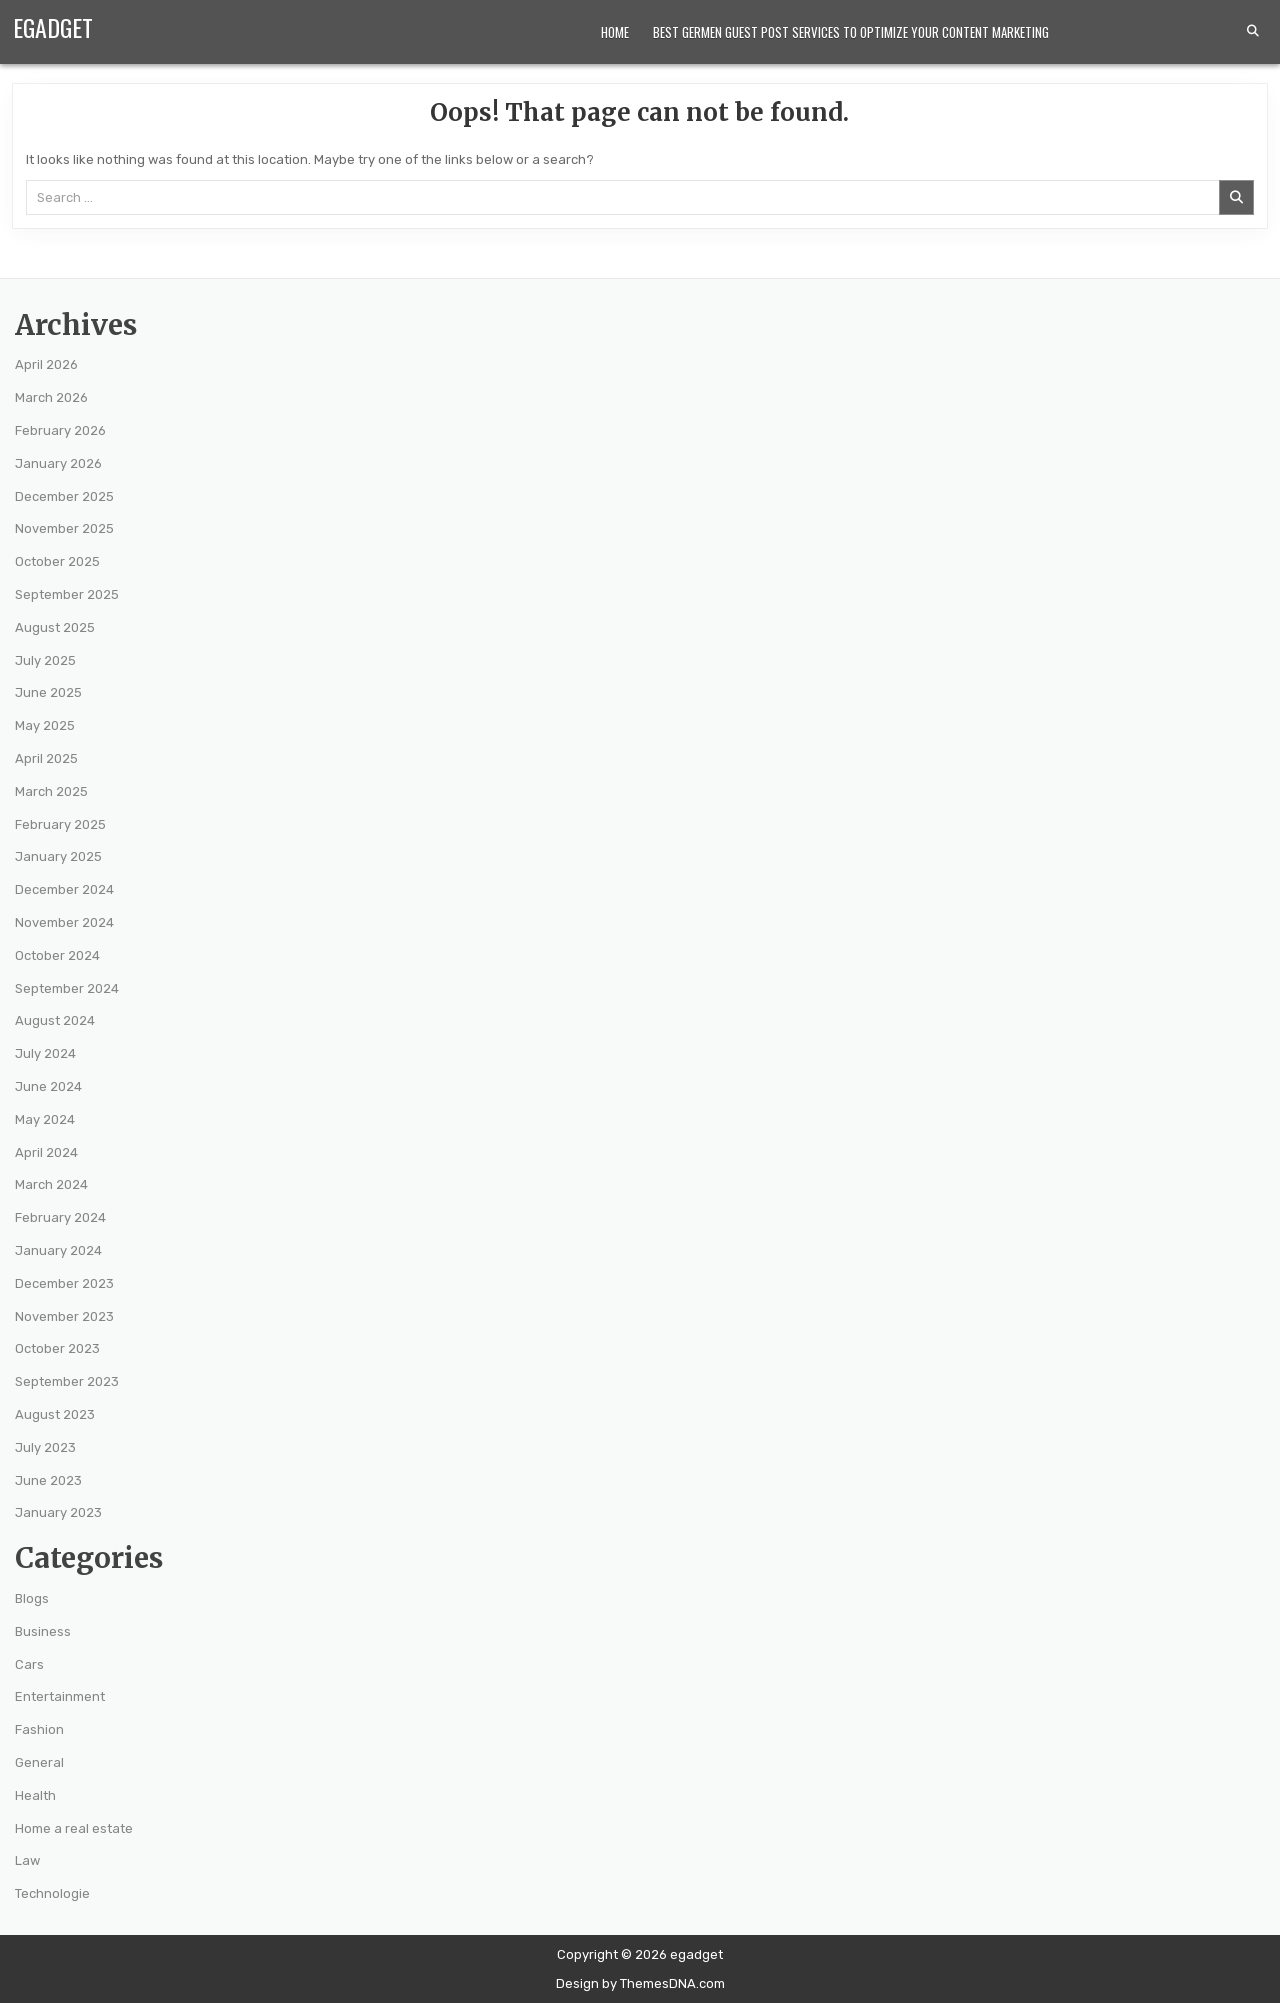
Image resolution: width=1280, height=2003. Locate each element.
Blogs (32, 1598)
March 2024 (51, 1184)
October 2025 (57, 561)
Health (35, 1795)
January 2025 (58, 856)
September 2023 (67, 1381)
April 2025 (46, 758)
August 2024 (55, 1020)
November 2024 (64, 922)
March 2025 (51, 791)
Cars (29, 1664)
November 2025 (64, 528)
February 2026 (60, 430)
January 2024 (58, 1250)
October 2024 (57, 955)
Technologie (52, 1893)
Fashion (39, 1729)
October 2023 (57, 1348)
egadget (53, 27)
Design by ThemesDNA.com (640, 1983)
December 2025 (64, 496)
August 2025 (55, 627)
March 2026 (51, 397)
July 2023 (45, 1447)
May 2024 (45, 1119)
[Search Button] (1253, 31)
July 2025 (45, 660)
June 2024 (48, 1086)
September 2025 (67, 594)
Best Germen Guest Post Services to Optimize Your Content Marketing (851, 32)
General (39, 1762)
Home (615, 32)
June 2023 (48, 1480)
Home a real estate (74, 1828)
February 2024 (60, 1217)
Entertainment (60, 1696)
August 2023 (55, 1414)
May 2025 (45, 725)
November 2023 (64, 1316)
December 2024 (64, 889)
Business (43, 1631)
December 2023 (64, 1283)
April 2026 (46, 364)
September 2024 (67, 988)
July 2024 (45, 1053)
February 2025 (60, 824)
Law (27, 1860)
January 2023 (58, 1512)
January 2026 (58, 463)
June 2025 (48, 692)
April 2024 (46, 1152)
